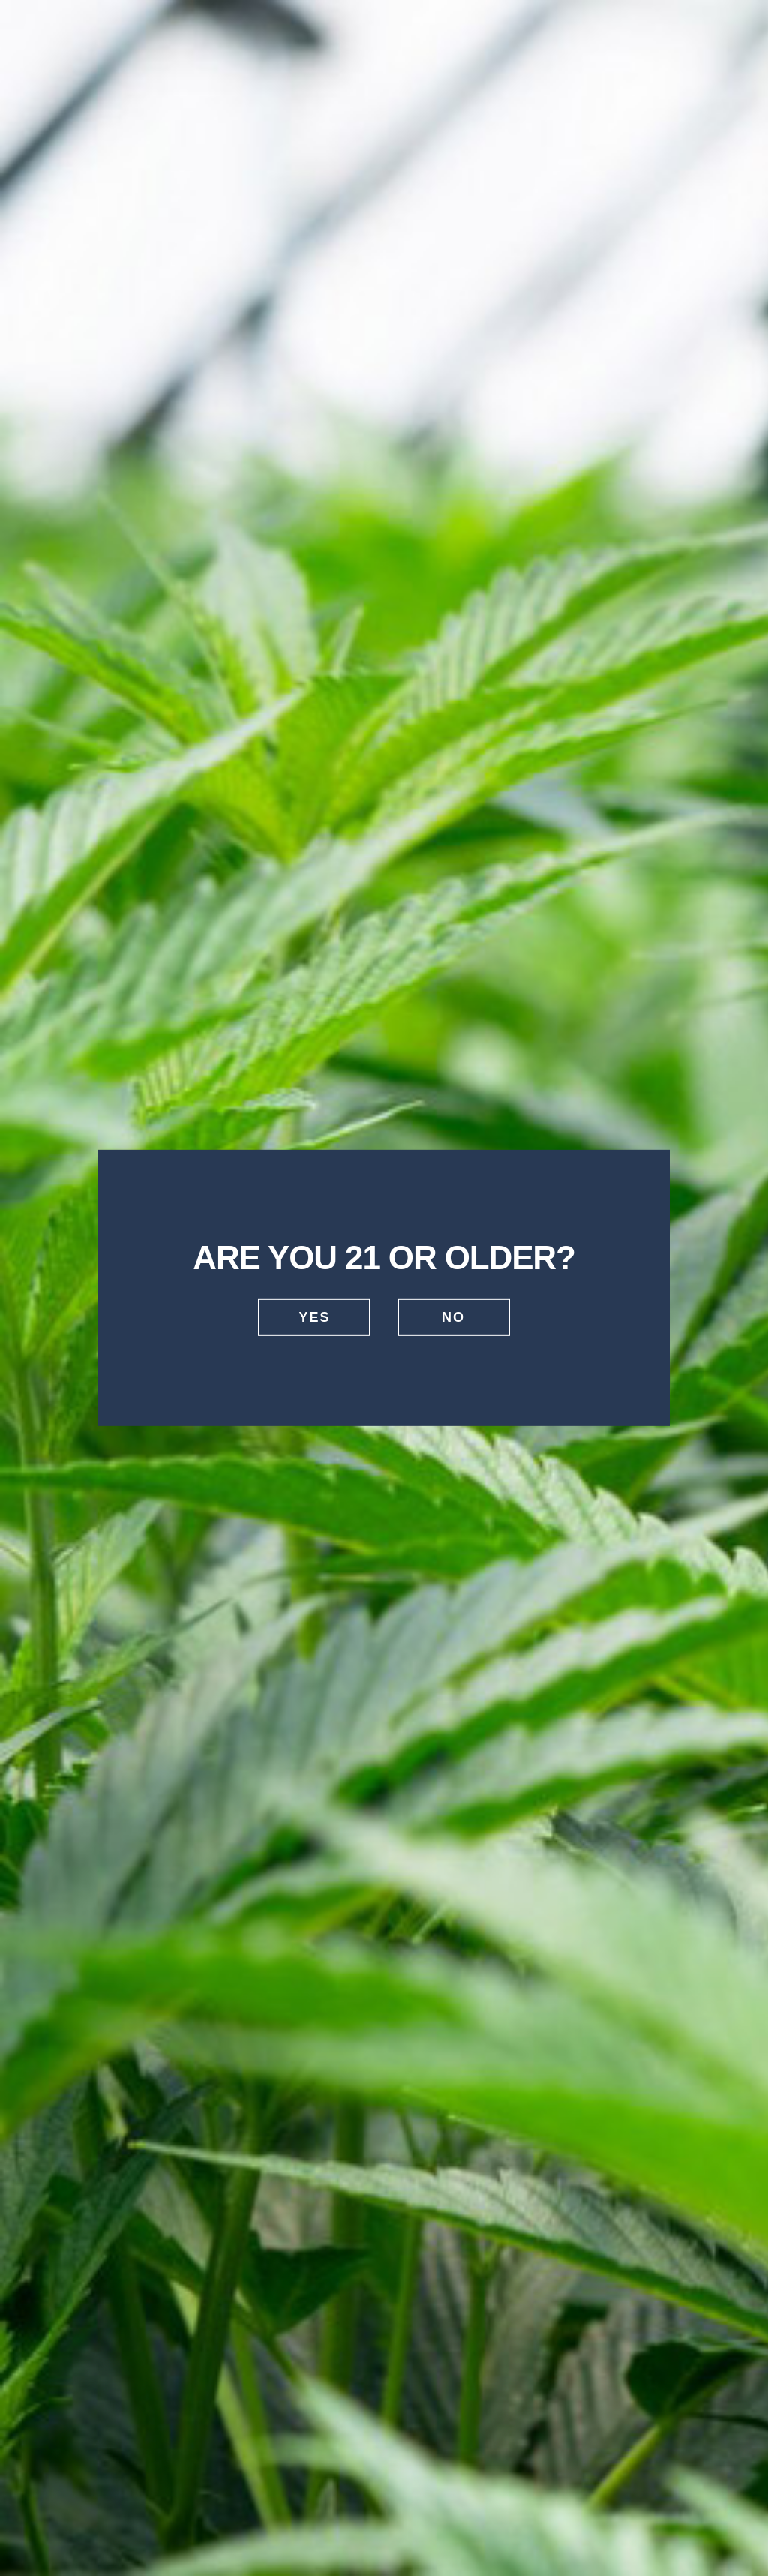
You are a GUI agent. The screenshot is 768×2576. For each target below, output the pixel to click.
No (453, 1317)
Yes (314, 1317)
